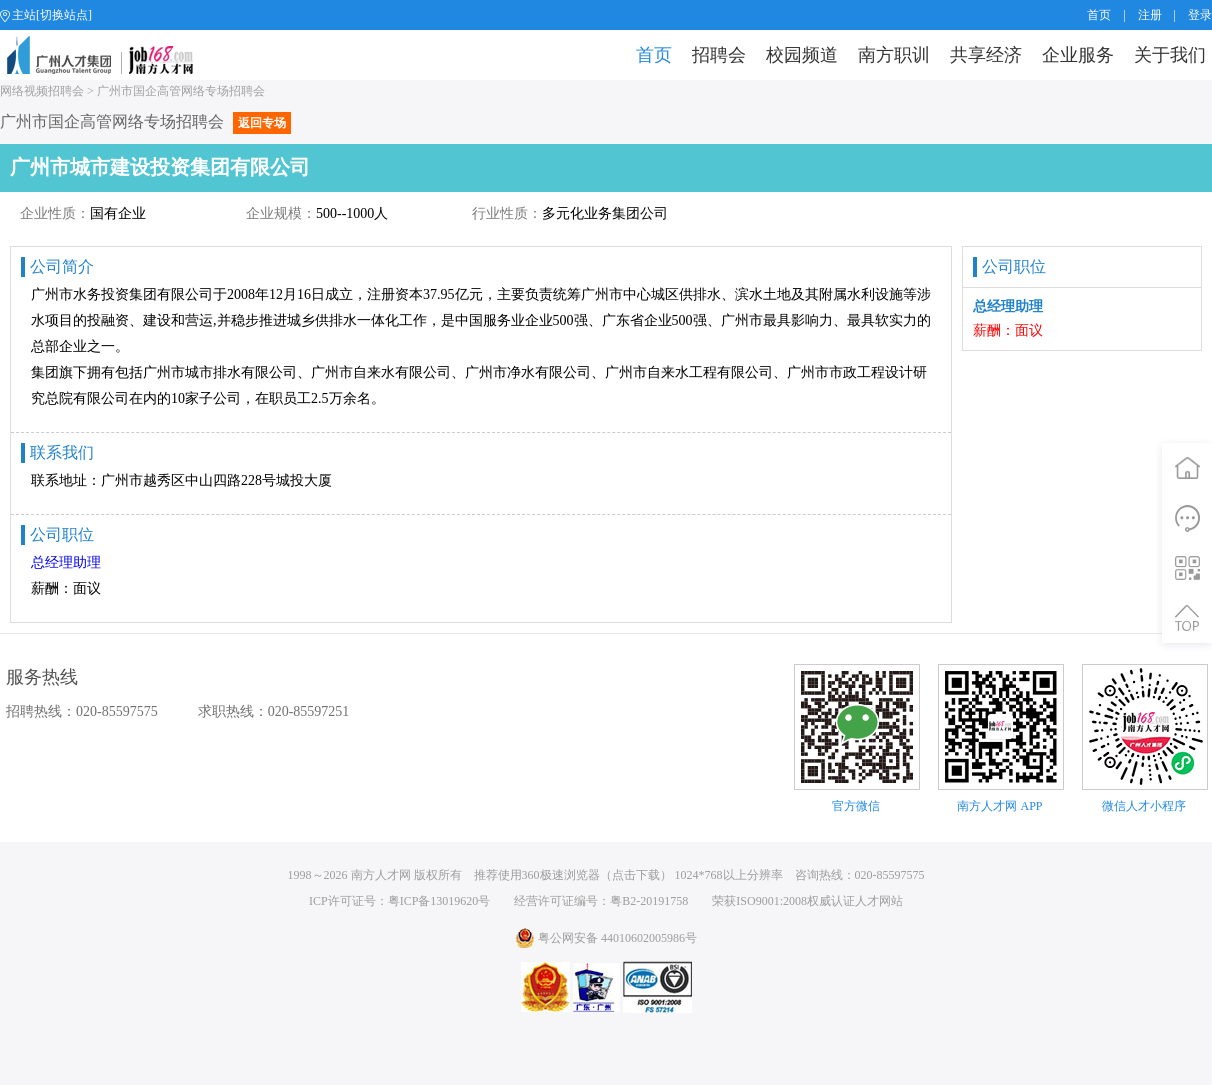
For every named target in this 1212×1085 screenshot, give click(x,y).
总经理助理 (66, 562)
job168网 (108, 55)
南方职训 (894, 55)
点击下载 (636, 875)
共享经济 (986, 55)
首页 (1099, 15)
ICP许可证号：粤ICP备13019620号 (399, 901)
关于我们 (1170, 55)
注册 (1150, 15)
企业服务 (1078, 55)
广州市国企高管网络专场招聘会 (181, 91)
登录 (1200, 15)
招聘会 (719, 55)
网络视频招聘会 (42, 91)
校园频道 (802, 55)
